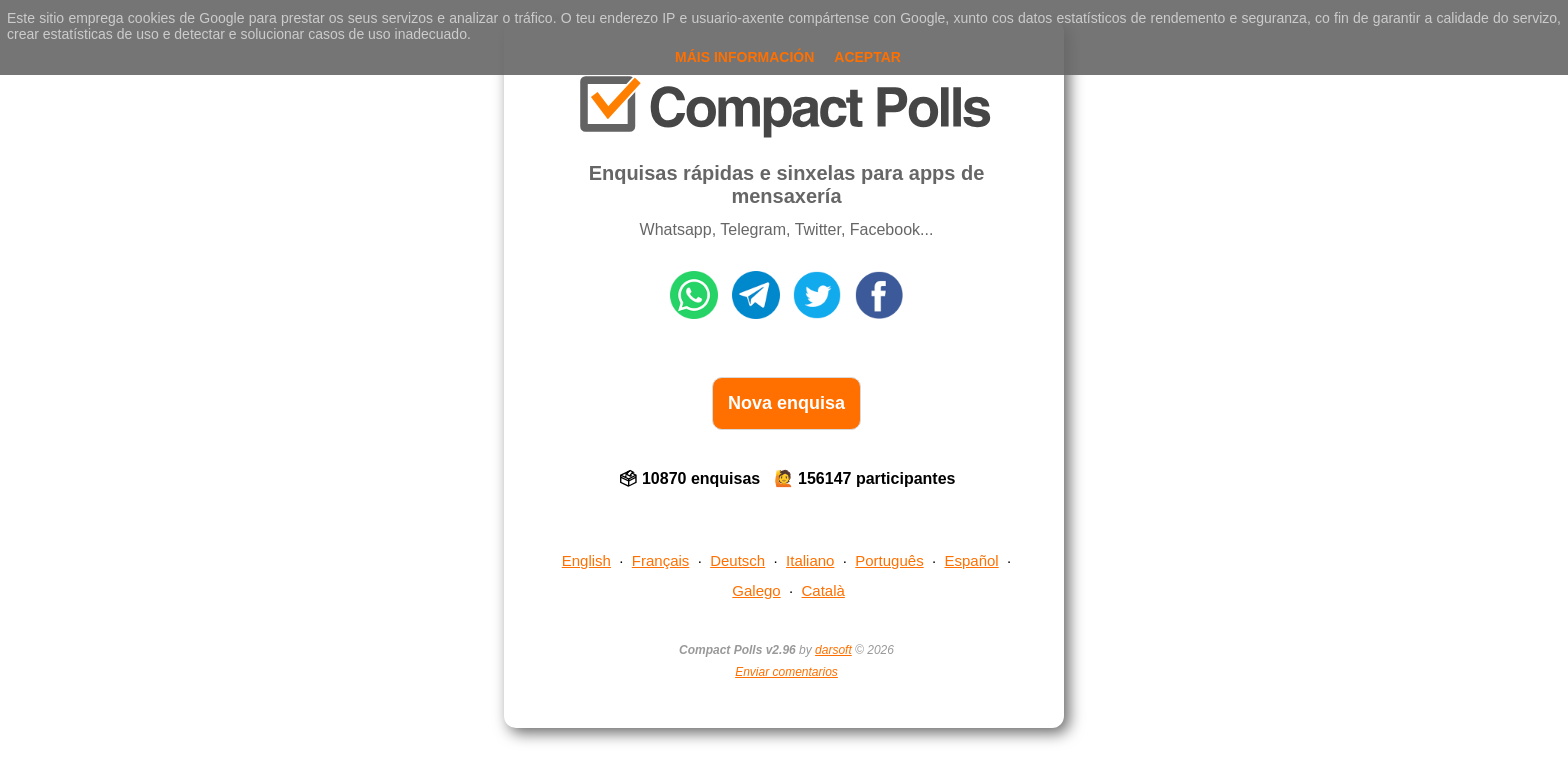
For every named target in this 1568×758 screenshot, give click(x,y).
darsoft (833, 650)
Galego (756, 590)
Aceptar (867, 57)
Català (823, 590)
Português (889, 560)
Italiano (810, 560)
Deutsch (737, 560)
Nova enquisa (786, 403)
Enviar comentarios (786, 672)
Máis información (744, 57)
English (586, 560)
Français (661, 560)
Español (972, 560)
